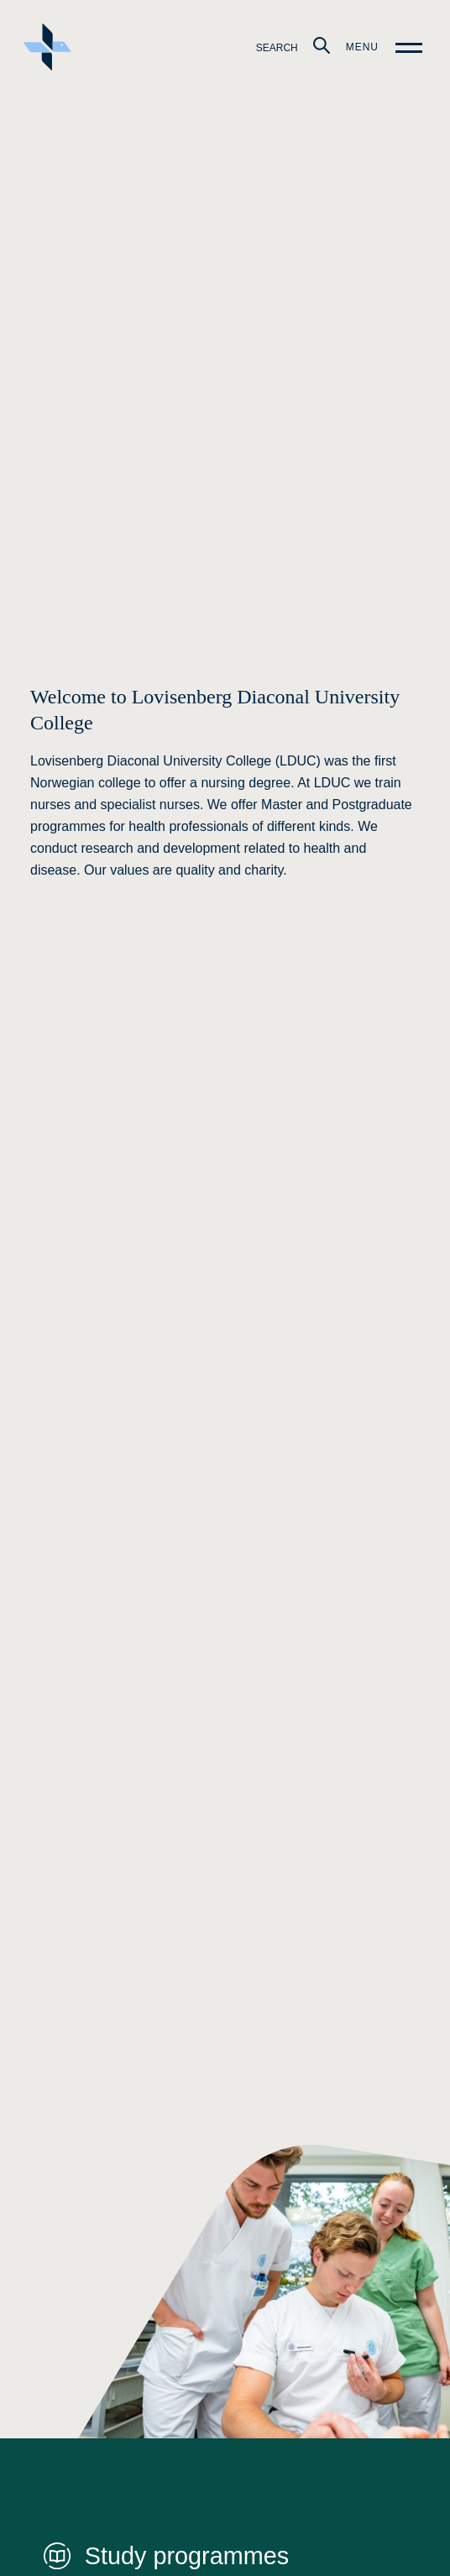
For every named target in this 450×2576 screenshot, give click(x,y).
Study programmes (187, 2555)
